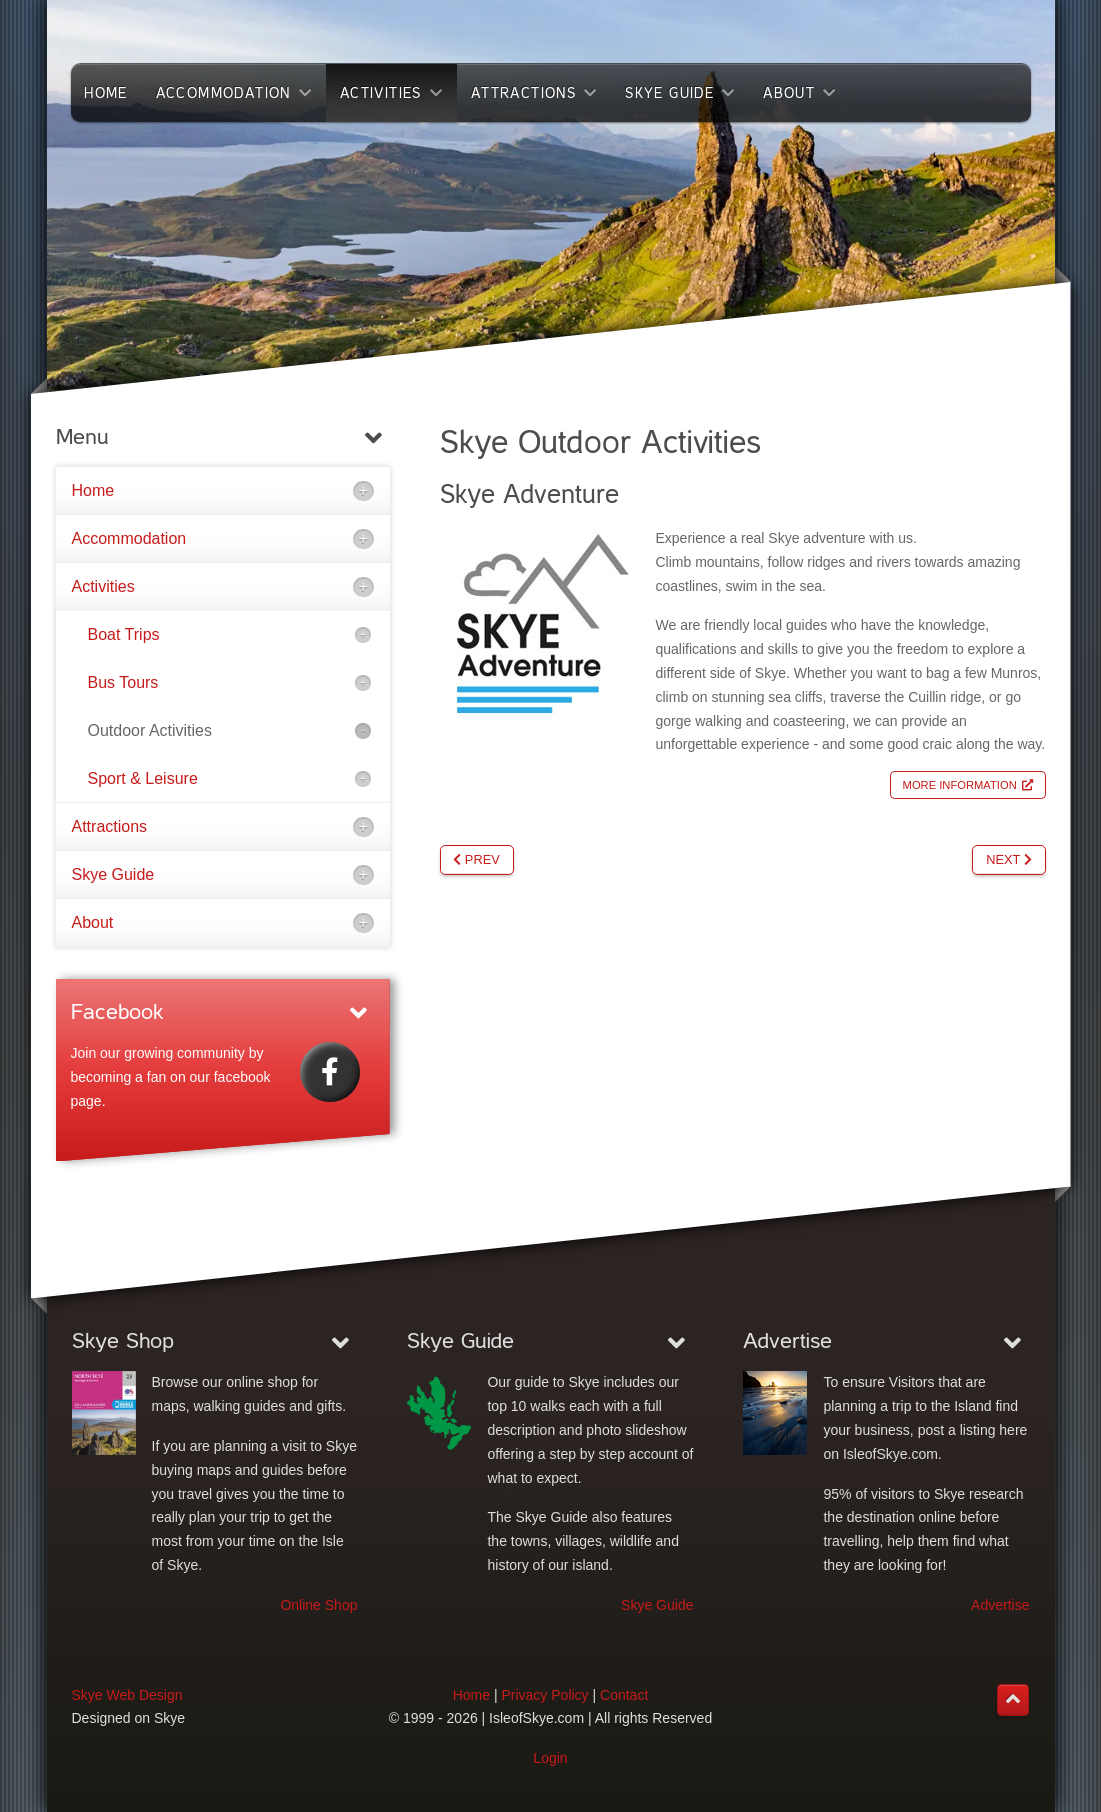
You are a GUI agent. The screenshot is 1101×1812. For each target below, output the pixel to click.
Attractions (110, 826)
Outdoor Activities (150, 730)
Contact (624, 1695)
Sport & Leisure (143, 778)
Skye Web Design (127, 1695)
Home (93, 490)
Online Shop (318, 1605)
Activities (103, 586)
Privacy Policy (544, 1695)
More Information (960, 785)
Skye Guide (113, 874)
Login (550, 1758)
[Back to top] (1013, 1700)
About (93, 922)
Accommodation (129, 538)
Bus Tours (123, 682)
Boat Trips (124, 634)
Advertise (1000, 1605)
